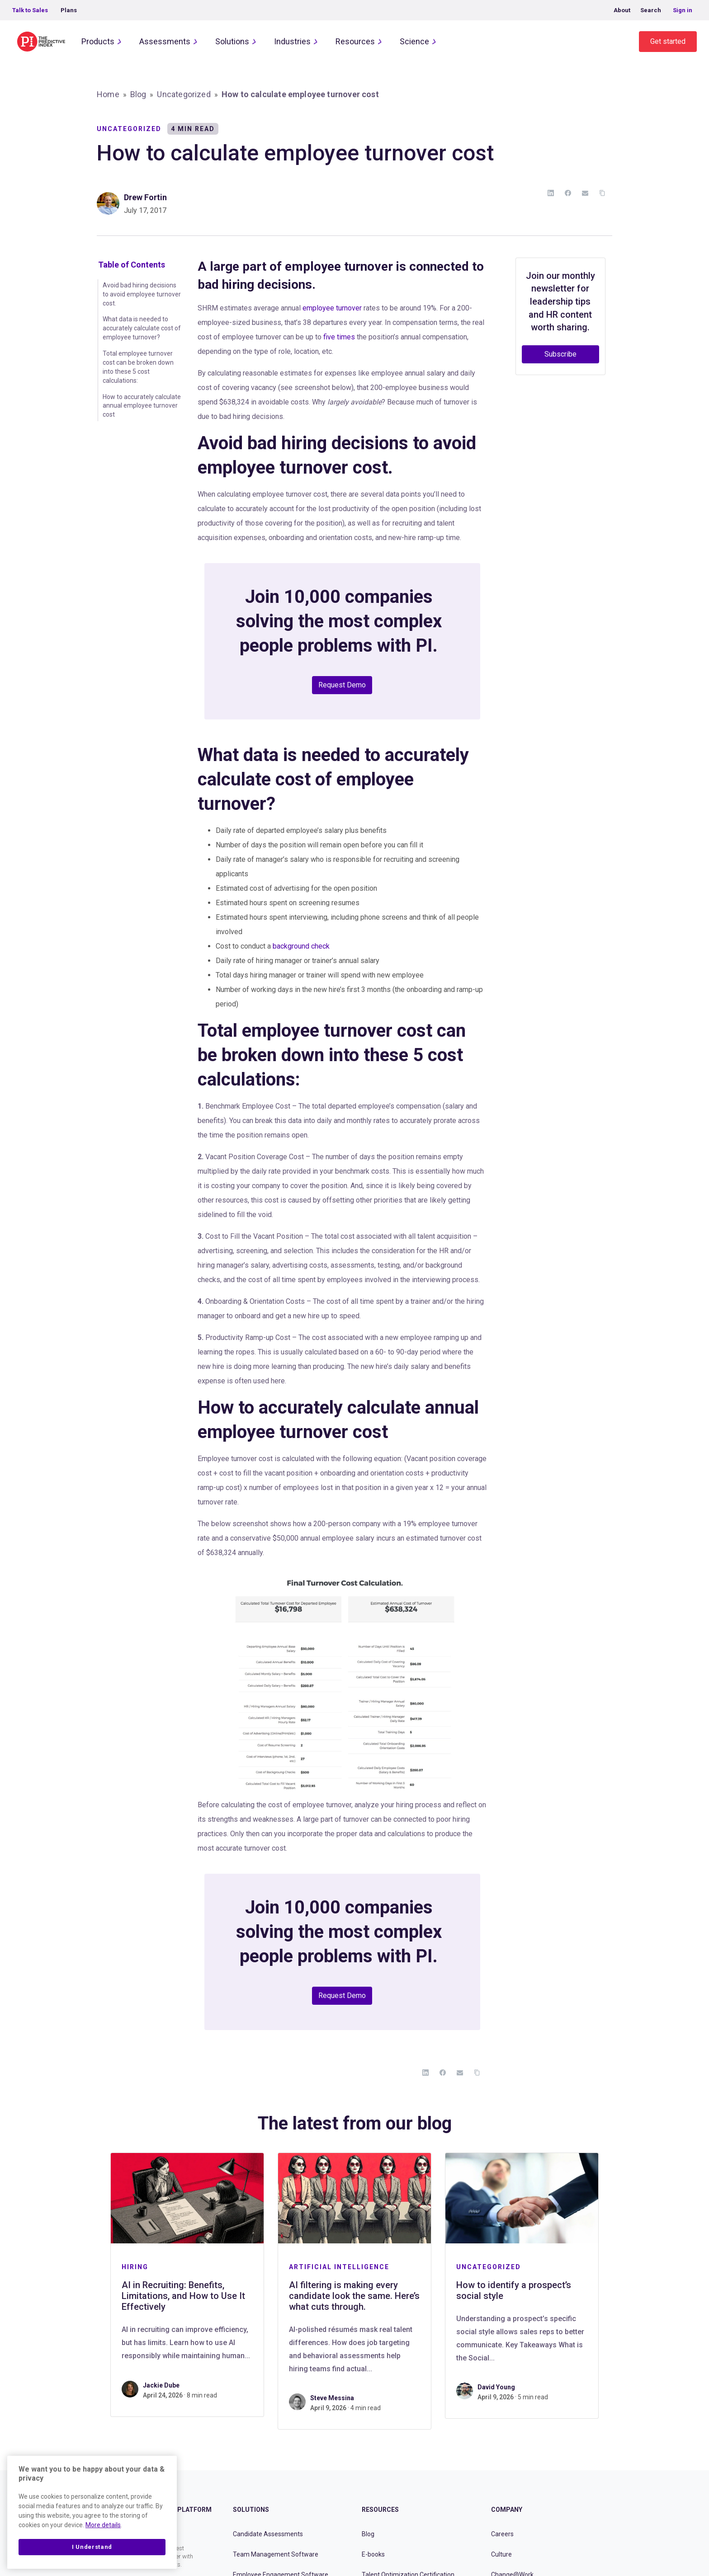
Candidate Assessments (268, 2534)
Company (506, 2509)
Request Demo (342, 685)
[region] (92, 2512)
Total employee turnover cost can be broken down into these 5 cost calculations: (138, 367)
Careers (502, 2534)
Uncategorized (183, 94)
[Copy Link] (602, 193)
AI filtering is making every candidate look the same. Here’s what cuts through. (354, 2296)
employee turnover (332, 308)
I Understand (92, 2546)
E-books (373, 2554)
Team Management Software (275, 2554)
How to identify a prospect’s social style (513, 2290)
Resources (355, 41)
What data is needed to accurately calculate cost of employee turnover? (142, 328)
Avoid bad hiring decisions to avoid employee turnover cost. (142, 294)
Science (414, 41)
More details (103, 2525)
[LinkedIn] (551, 193)
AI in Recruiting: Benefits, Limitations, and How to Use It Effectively (183, 2296)
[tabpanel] (187, 2285)
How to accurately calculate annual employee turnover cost (142, 405)
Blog (138, 94)
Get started (667, 41)
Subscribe (560, 354)
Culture (501, 2554)
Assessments (164, 41)
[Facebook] (568, 193)
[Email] (585, 193)
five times (339, 337)
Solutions (232, 41)
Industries (292, 41)
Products (97, 41)
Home (108, 94)
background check (301, 946)
